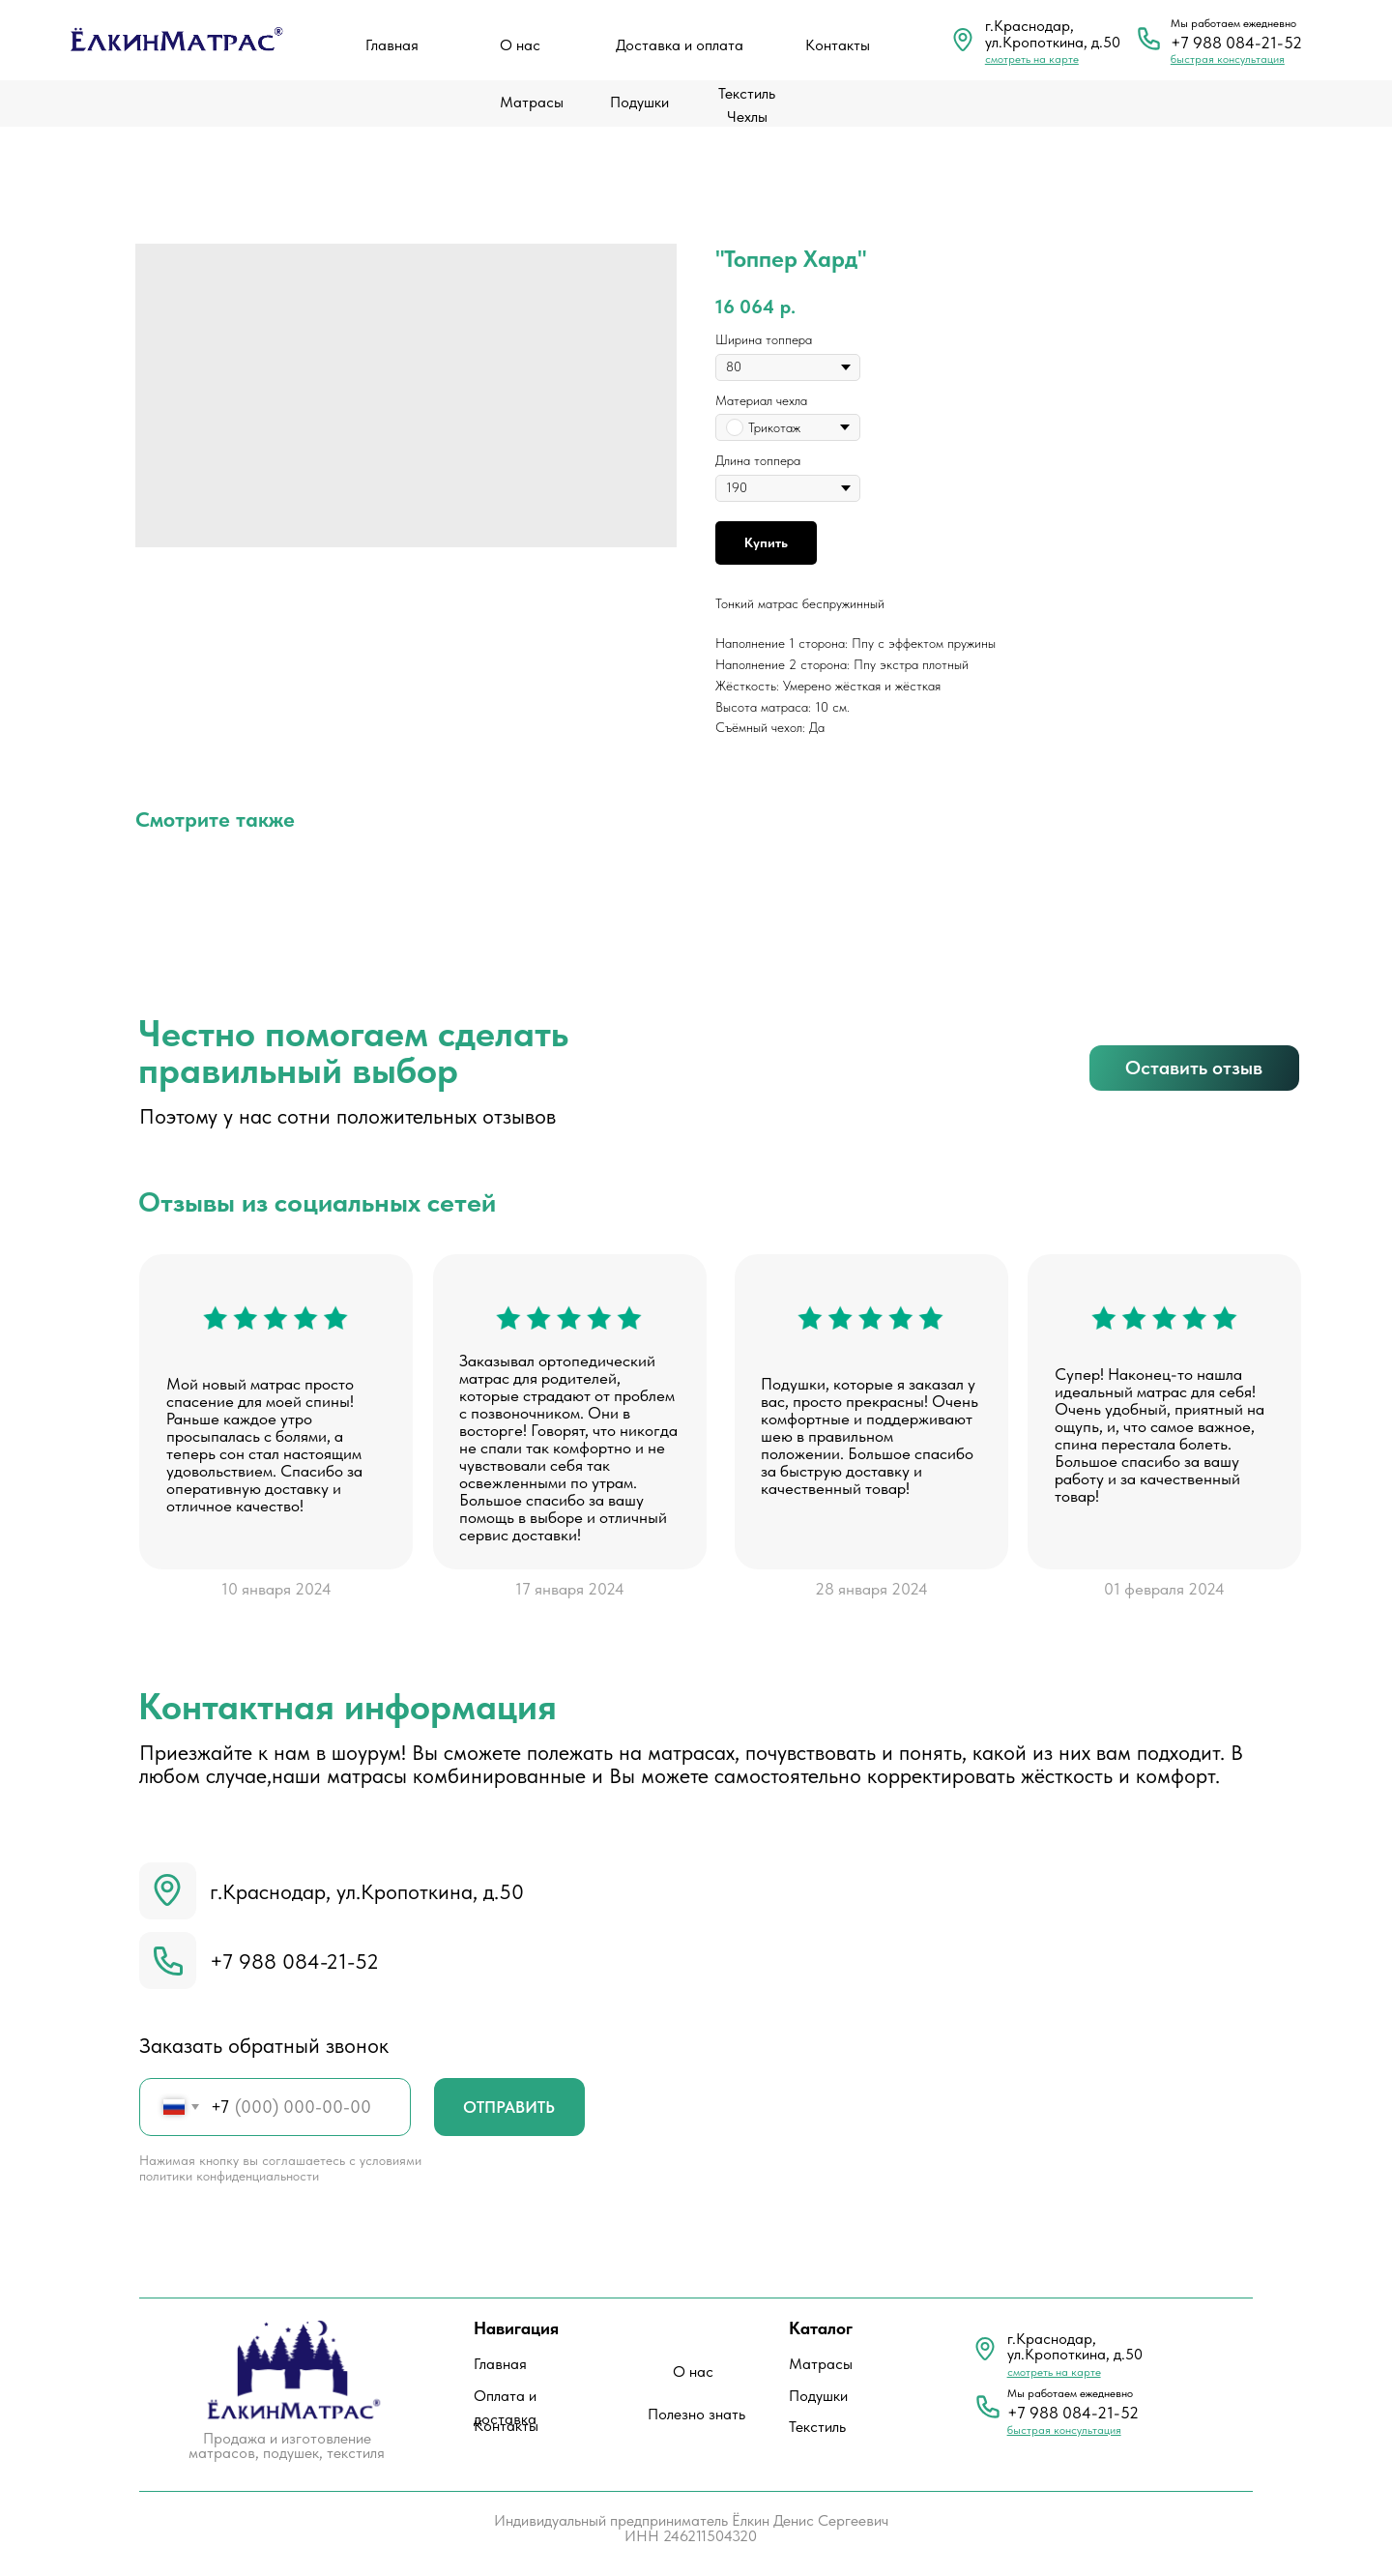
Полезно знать (696, 2414)
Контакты (837, 45)
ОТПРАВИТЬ (509, 2107)
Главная (392, 45)
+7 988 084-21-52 (1236, 42)
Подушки (639, 102)
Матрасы (532, 102)
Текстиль (817, 2426)
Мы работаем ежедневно (1233, 23)
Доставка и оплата (679, 45)
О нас (520, 45)
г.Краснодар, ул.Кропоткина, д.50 (367, 1891)
